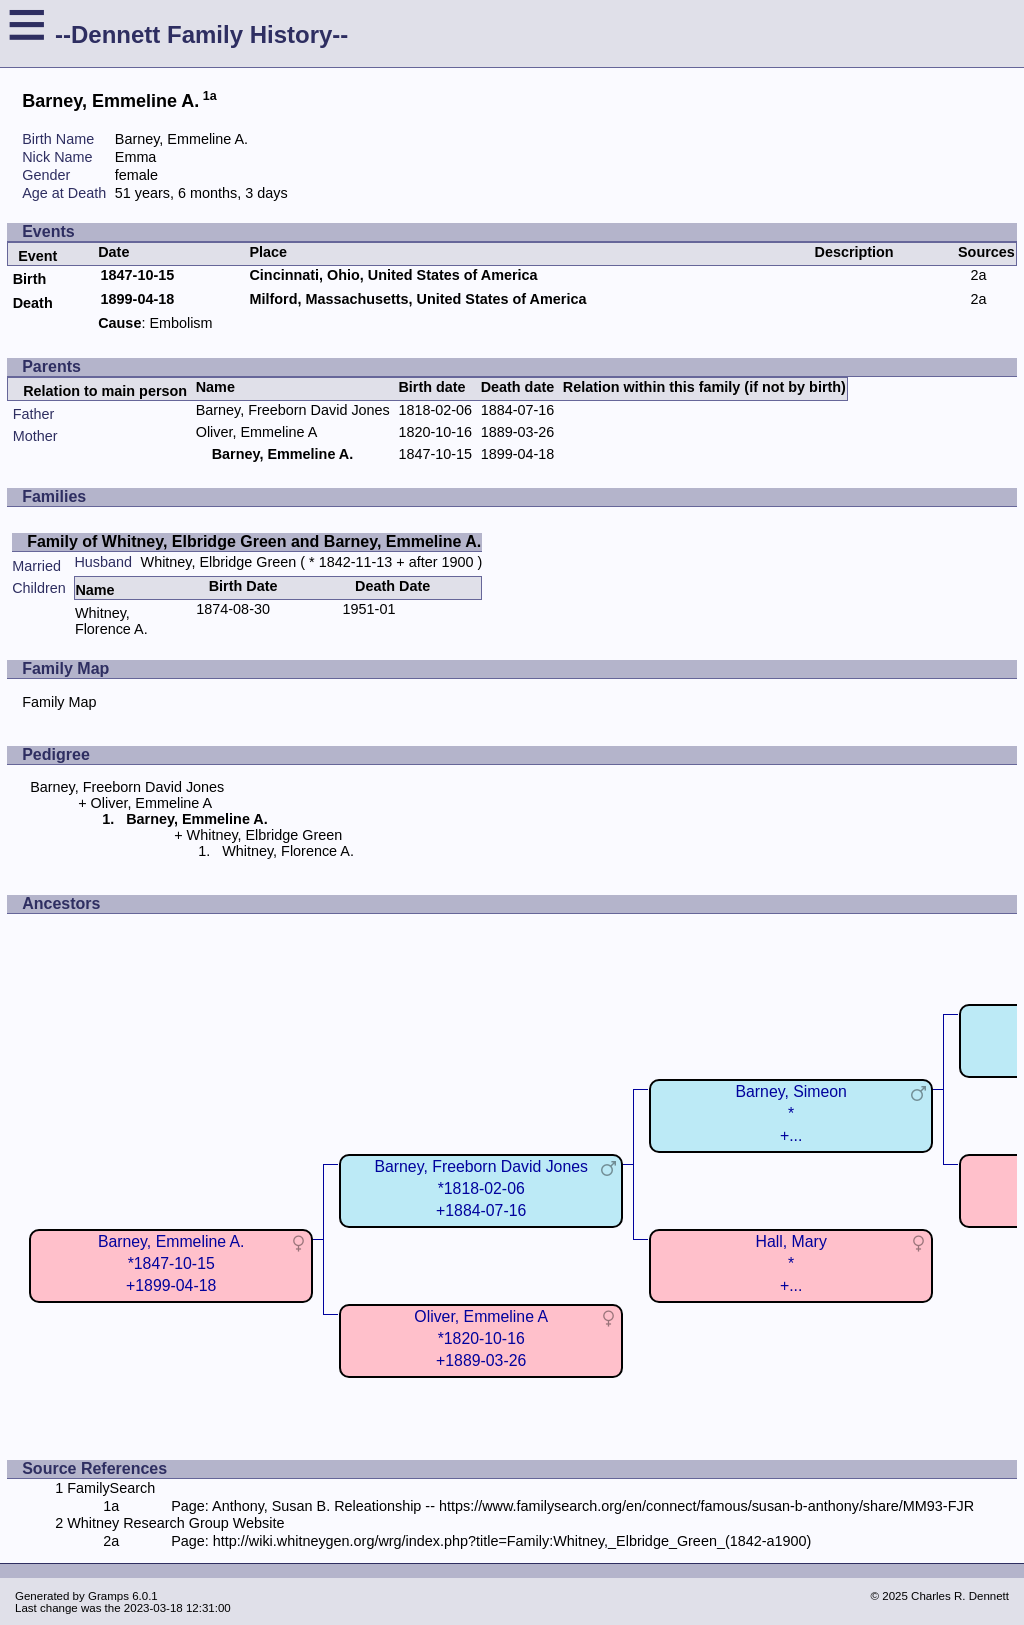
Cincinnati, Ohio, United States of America (393, 275)
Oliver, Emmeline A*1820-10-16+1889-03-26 (481, 1338)
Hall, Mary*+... (791, 1263)
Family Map (59, 702)
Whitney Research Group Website (175, 1523)
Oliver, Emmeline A (257, 432)
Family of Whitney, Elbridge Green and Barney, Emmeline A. (254, 541)
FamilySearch (111, 1488)
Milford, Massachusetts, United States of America (417, 299)
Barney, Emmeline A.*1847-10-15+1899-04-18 (171, 1263)
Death (33, 303)
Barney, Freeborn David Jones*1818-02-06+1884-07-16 (481, 1188)
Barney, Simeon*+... (790, 1113)
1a (210, 96)
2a (978, 275)
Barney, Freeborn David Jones (293, 410)
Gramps (108, 1596)
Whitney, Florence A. (111, 621)
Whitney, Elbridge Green (219, 562)
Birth (30, 279)
